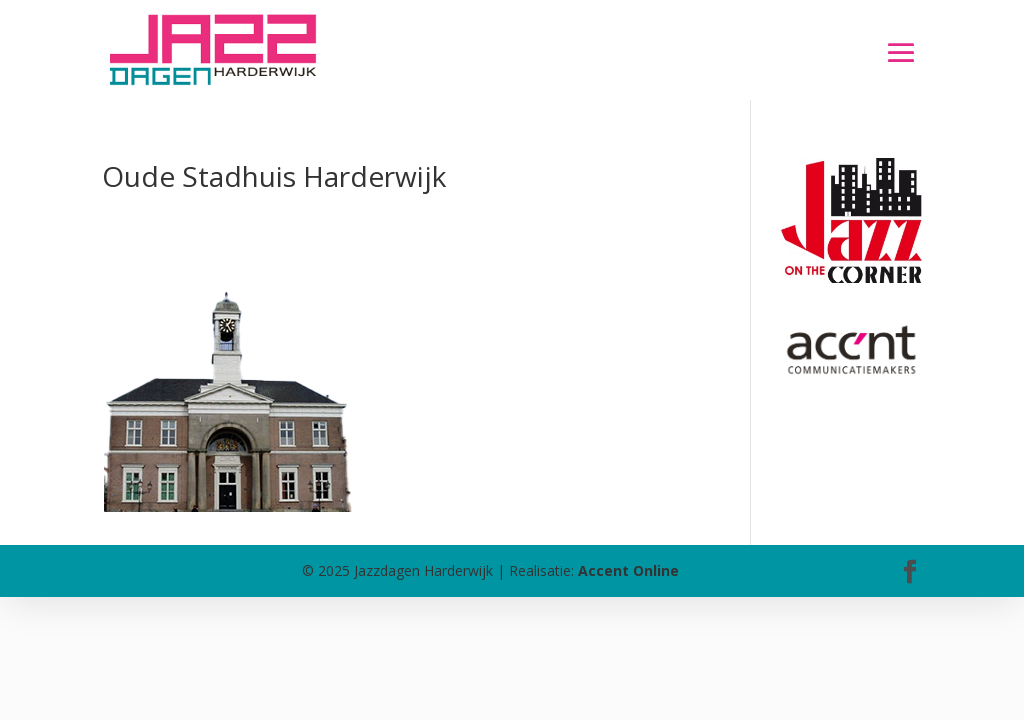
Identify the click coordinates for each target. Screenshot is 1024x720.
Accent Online (628, 570)
